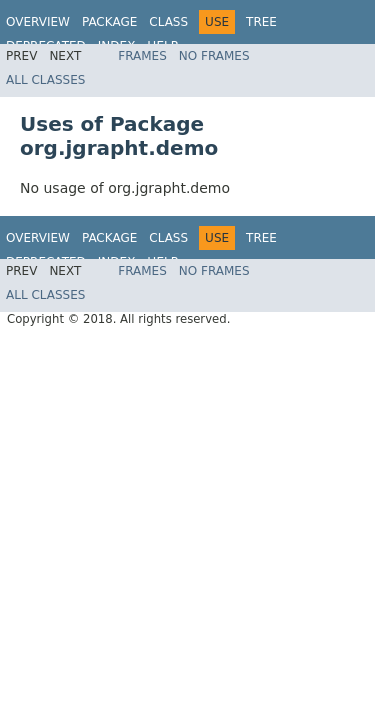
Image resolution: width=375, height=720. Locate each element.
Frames (142, 56)
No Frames (214, 56)
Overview (38, 22)
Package (109, 22)
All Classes (45, 80)
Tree (261, 22)
